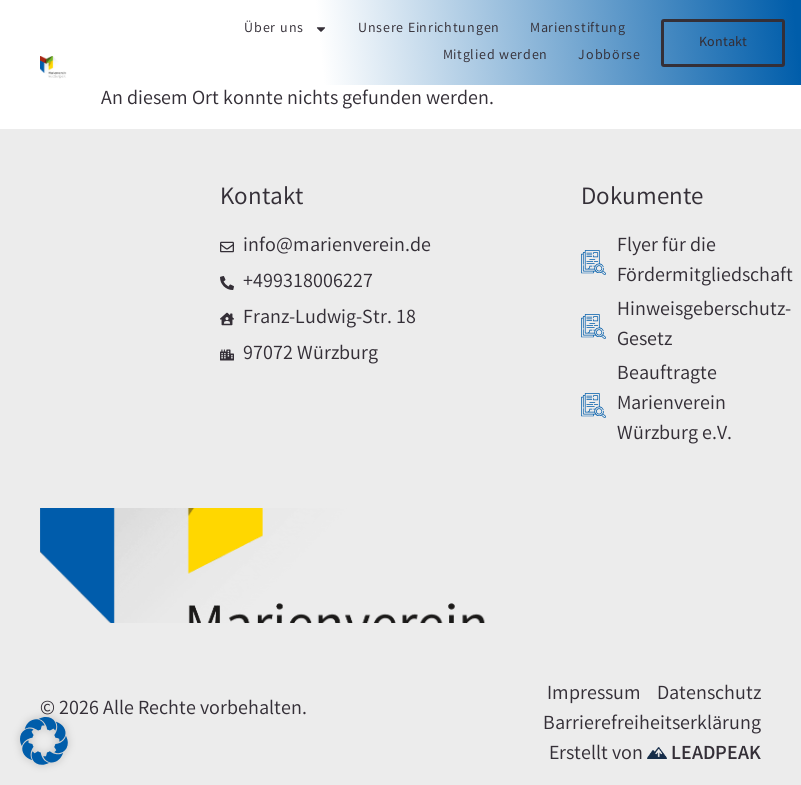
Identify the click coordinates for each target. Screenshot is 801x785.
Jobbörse (609, 56)
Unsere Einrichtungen (429, 29)
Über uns (286, 29)
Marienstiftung (578, 29)
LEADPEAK (704, 754)
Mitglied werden (496, 56)
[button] (44, 741)
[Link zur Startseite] (53, 70)
